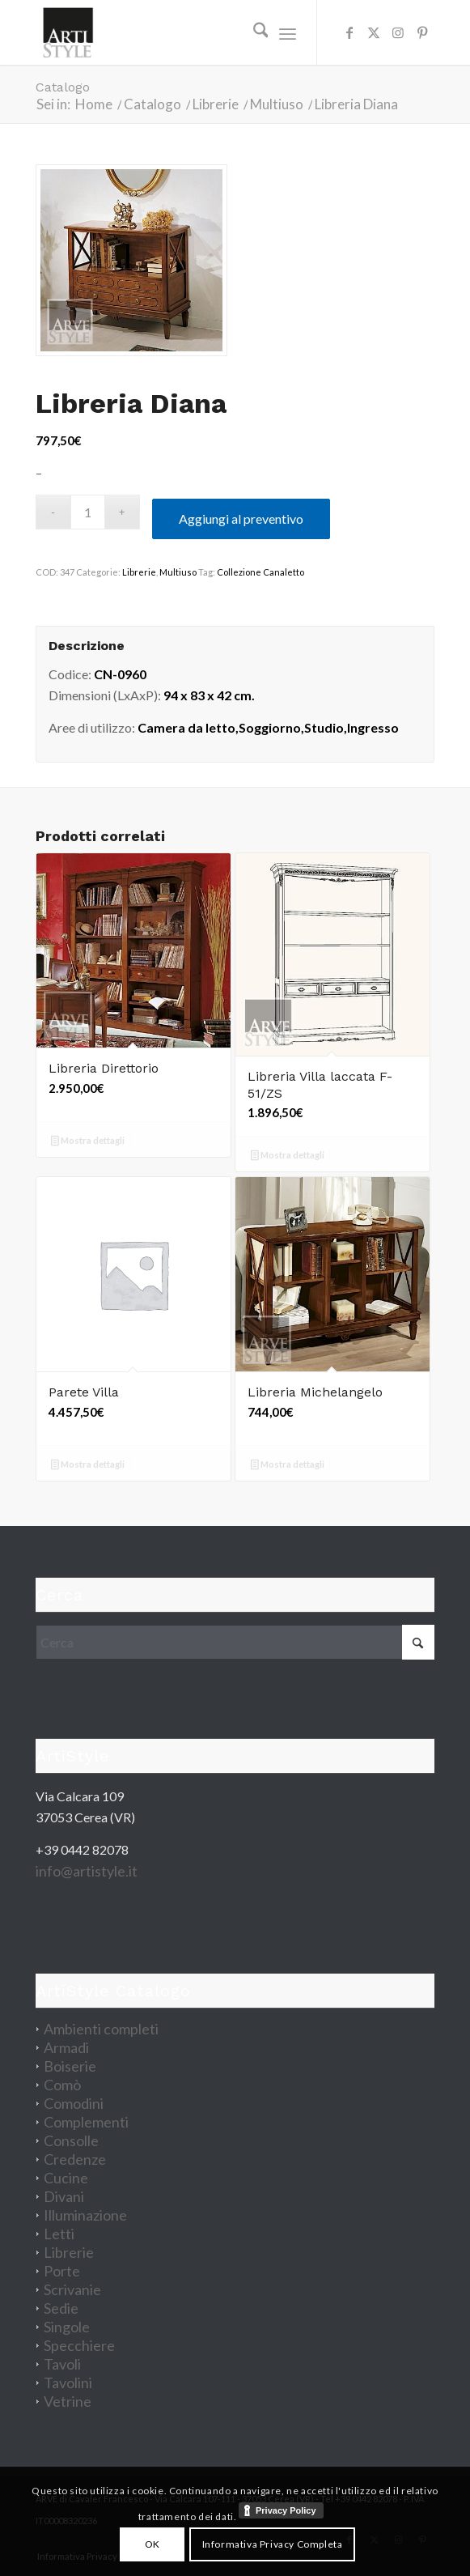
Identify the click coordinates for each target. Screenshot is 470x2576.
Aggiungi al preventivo (241, 518)
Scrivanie (72, 2289)
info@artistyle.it (87, 1871)
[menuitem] (253, 32)
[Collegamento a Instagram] (398, 32)
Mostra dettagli (88, 1142)
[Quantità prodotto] (87, 512)
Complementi (86, 2122)
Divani (64, 2196)
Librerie (139, 572)
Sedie (61, 2308)
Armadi (66, 2047)
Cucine (66, 2178)
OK (152, 2544)
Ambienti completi (101, 2029)
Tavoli (62, 2364)
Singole (67, 2327)
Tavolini (68, 2382)
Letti (59, 2233)
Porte (62, 2271)
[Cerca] (253, 32)
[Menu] (287, 32)
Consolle (71, 2140)
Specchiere (79, 2345)
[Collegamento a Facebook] (349, 32)
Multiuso (178, 572)
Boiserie (70, 2066)
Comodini (74, 2103)
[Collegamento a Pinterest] (422, 32)
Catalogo (63, 87)
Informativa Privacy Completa (272, 2544)
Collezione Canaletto (260, 572)
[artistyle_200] (195, 32)
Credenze (75, 2159)
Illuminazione (85, 2215)
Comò (62, 2085)
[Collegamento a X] (374, 32)
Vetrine (67, 2401)
